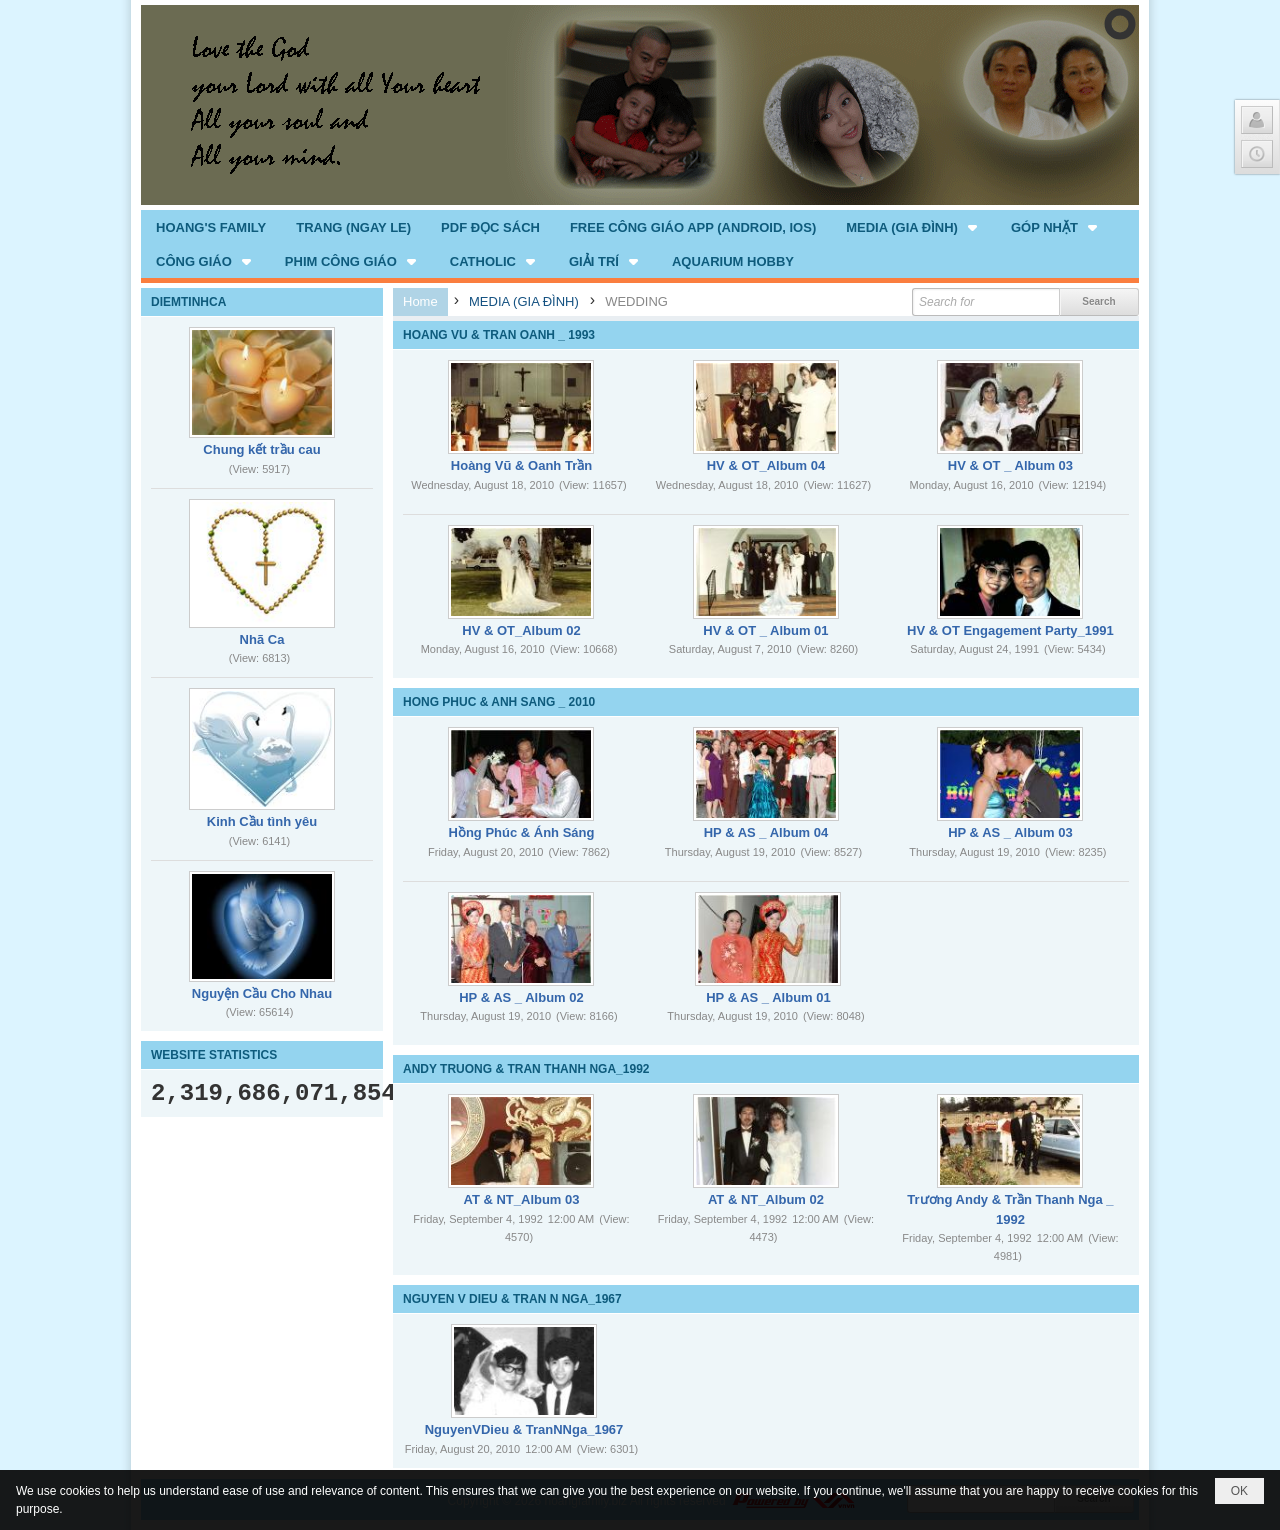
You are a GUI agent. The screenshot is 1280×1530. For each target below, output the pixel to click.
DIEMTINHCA (188, 302)
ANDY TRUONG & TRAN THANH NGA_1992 (526, 1069)
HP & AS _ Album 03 (1010, 832)
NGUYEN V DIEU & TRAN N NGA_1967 (512, 1299)
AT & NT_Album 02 (766, 1199)
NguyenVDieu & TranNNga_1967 (524, 1429)
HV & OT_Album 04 (766, 465)
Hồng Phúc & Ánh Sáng (522, 832)
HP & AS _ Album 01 (768, 997)
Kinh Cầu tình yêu (262, 821)
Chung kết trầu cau (261, 449)
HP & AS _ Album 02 (521, 997)
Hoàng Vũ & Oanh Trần (521, 465)
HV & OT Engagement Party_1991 (1010, 630)
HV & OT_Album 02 (521, 630)
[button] (913, 227)
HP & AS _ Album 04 (766, 832)
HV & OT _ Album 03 (1010, 465)
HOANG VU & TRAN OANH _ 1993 (499, 335)
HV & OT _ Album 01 (765, 630)
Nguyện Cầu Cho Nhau (262, 993)
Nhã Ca (262, 639)
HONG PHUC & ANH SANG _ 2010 (499, 702)
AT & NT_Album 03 (521, 1199)
